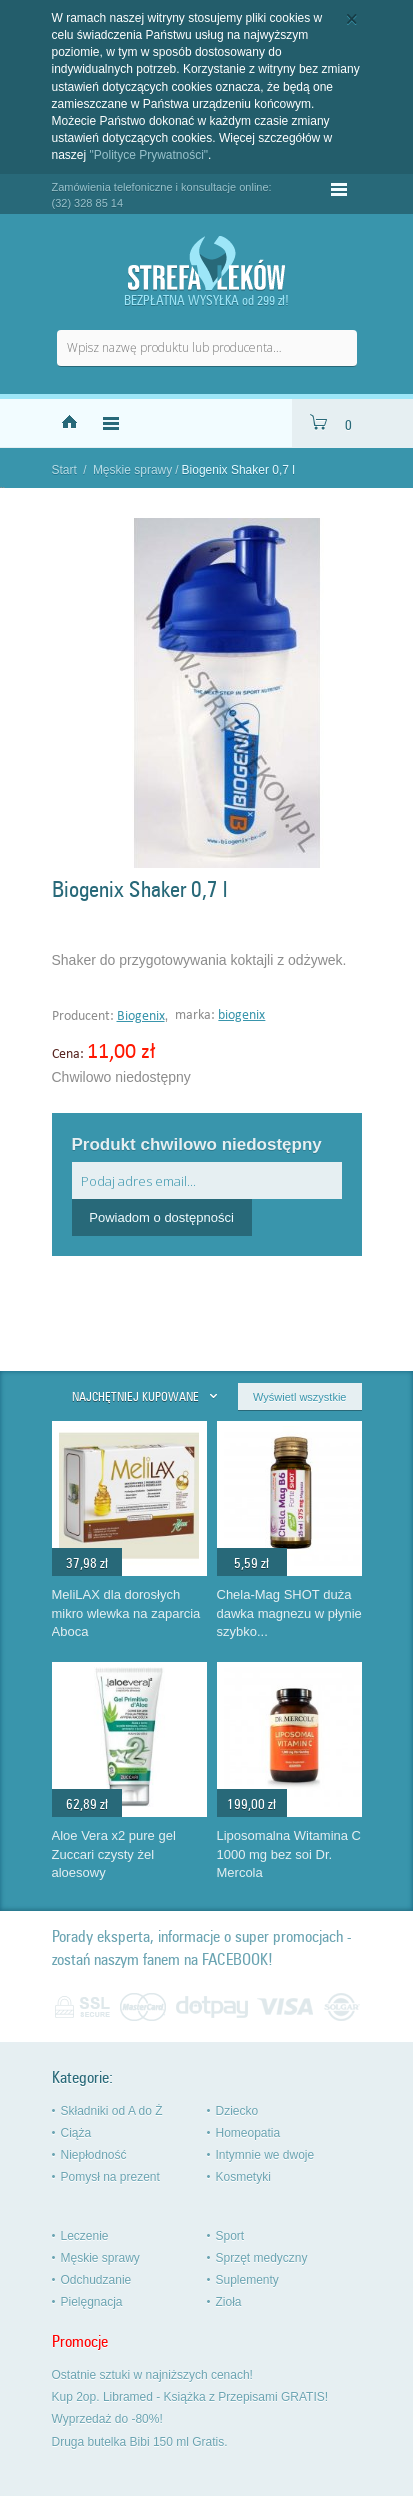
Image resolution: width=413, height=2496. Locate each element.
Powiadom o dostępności (161, 1217)
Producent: (84, 1016)
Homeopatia (248, 2133)
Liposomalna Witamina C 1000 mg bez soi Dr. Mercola (289, 1854)
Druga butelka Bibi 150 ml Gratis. (140, 2442)
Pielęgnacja (92, 2302)
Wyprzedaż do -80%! (107, 2419)
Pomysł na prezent (110, 2177)
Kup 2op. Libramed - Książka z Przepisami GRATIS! (190, 2397)
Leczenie (85, 2236)
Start (64, 470)
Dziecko (237, 2111)
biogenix (241, 1015)
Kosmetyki (243, 2177)
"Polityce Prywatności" (149, 155)
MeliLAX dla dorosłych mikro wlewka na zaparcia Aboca (126, 1613)
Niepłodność (94, 2155)
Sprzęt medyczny (262, 2258)
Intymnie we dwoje (265, 2155)
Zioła (229, 2302)
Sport (230, 2236)
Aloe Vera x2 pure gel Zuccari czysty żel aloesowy (114, 1854)
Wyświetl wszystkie (299, 1397)
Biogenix (141, 1016)
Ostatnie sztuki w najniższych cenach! (152, 2375)
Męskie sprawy (132, 470)
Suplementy (247, 2280)
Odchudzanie (96, 2280)
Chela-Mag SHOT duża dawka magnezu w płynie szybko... (289, 1613)
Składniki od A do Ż (112, 2111)
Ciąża (76, 2133)
